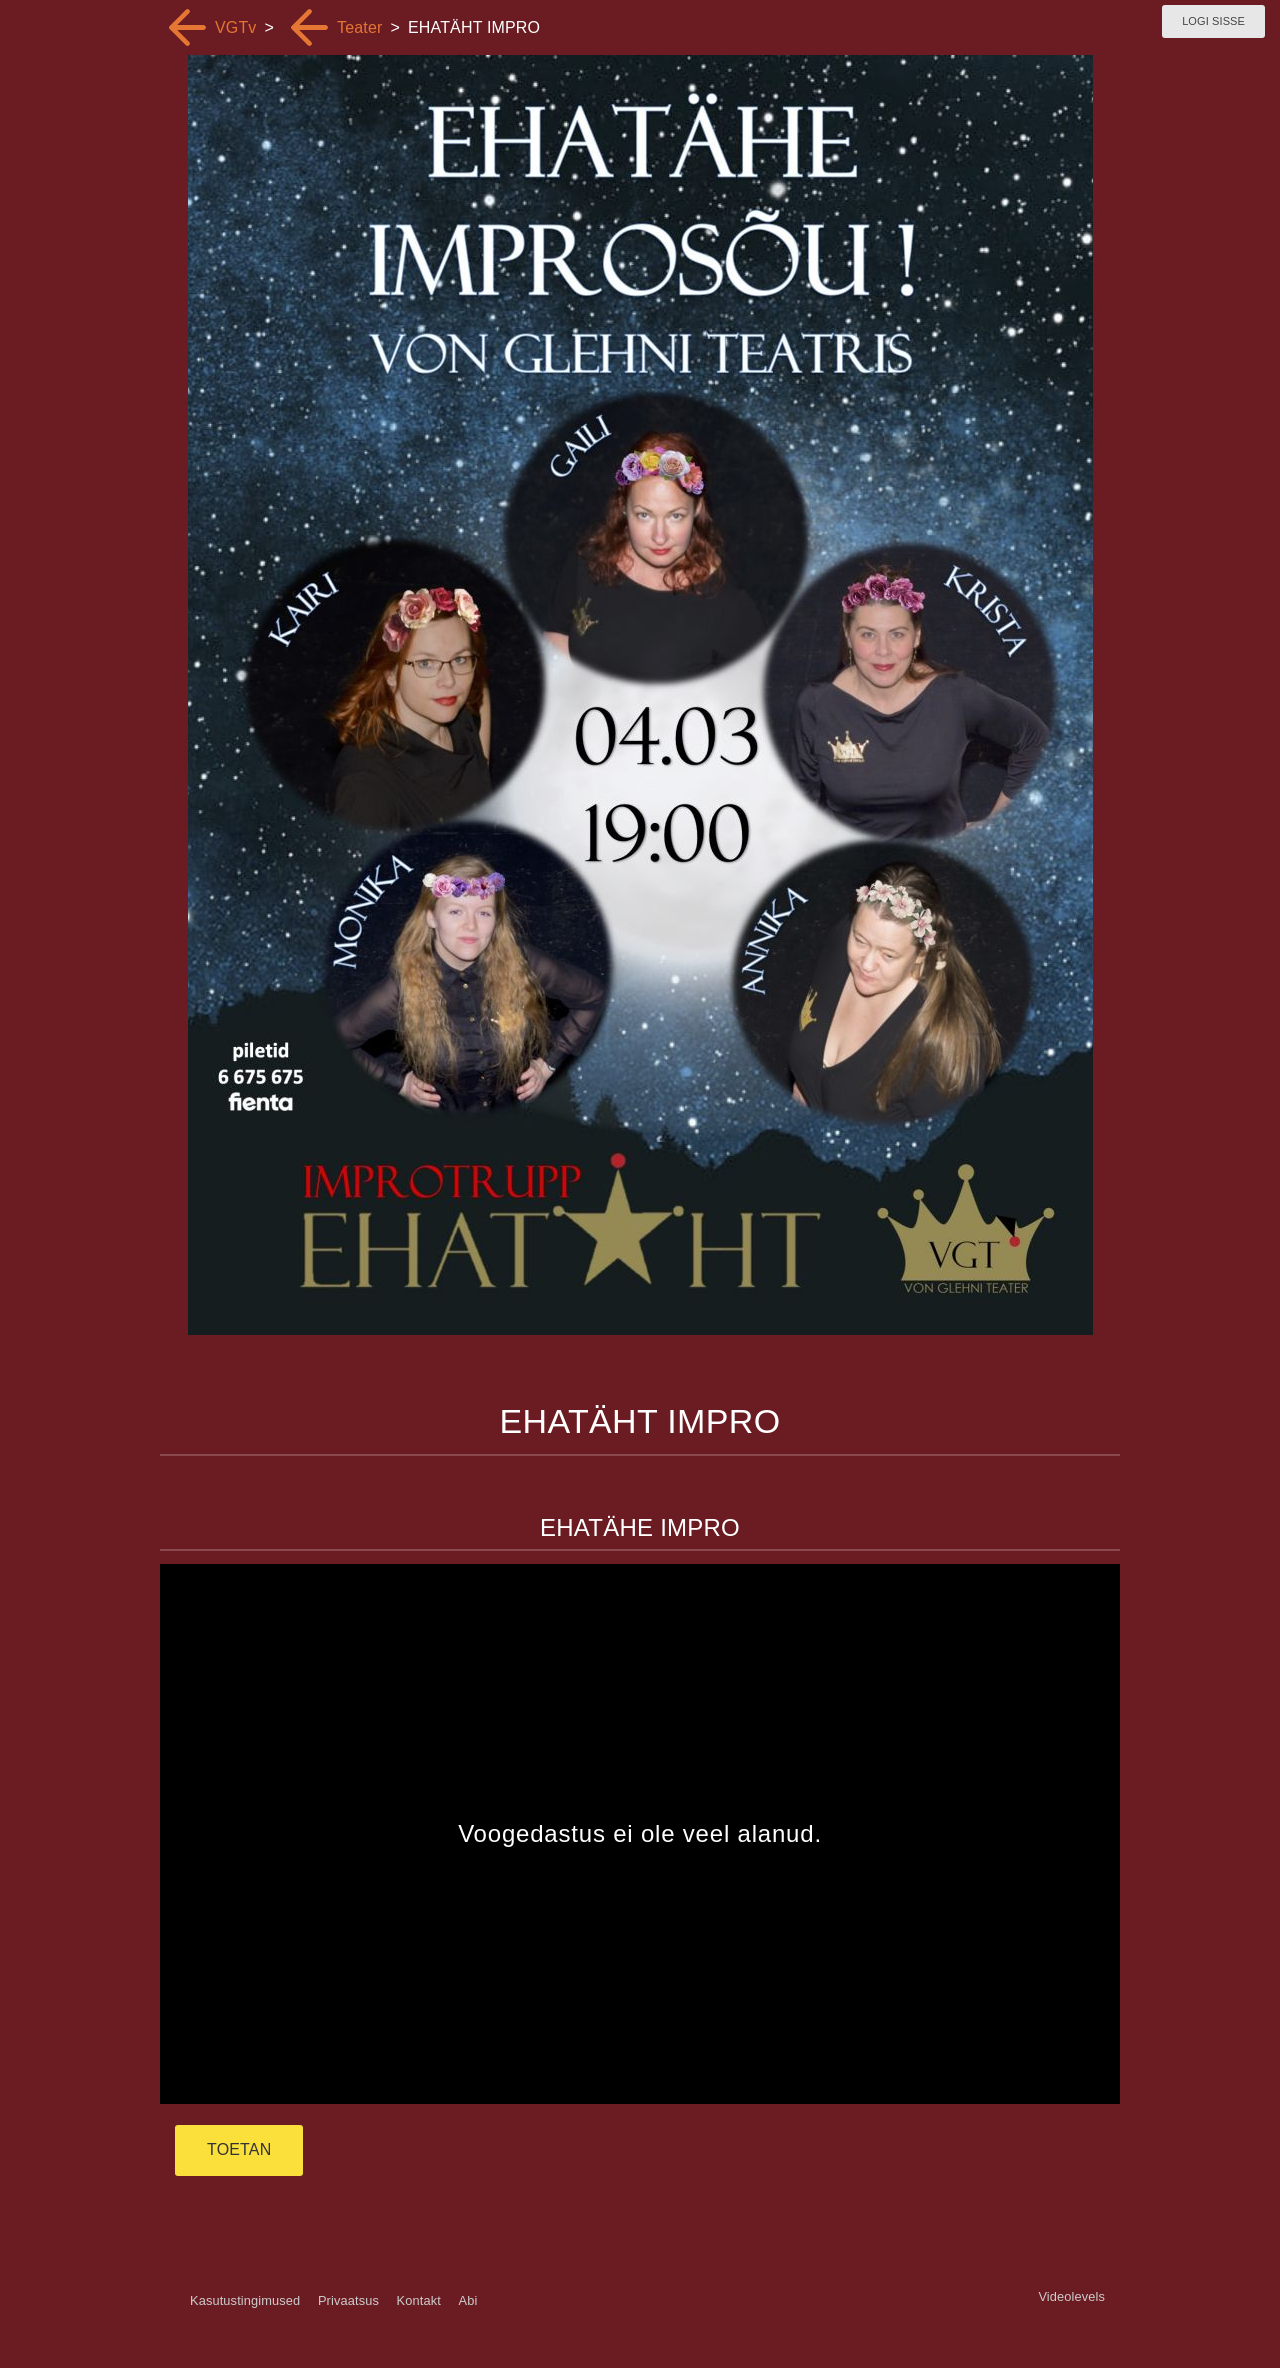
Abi (467, 2300)
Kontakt (419, 2300)
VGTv (236, 27)
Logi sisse (1213, 21)
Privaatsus (348, 2300)
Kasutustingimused (245, 2300)
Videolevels (1071, 2296)
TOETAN (239, 2149)
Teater (359, 27)
